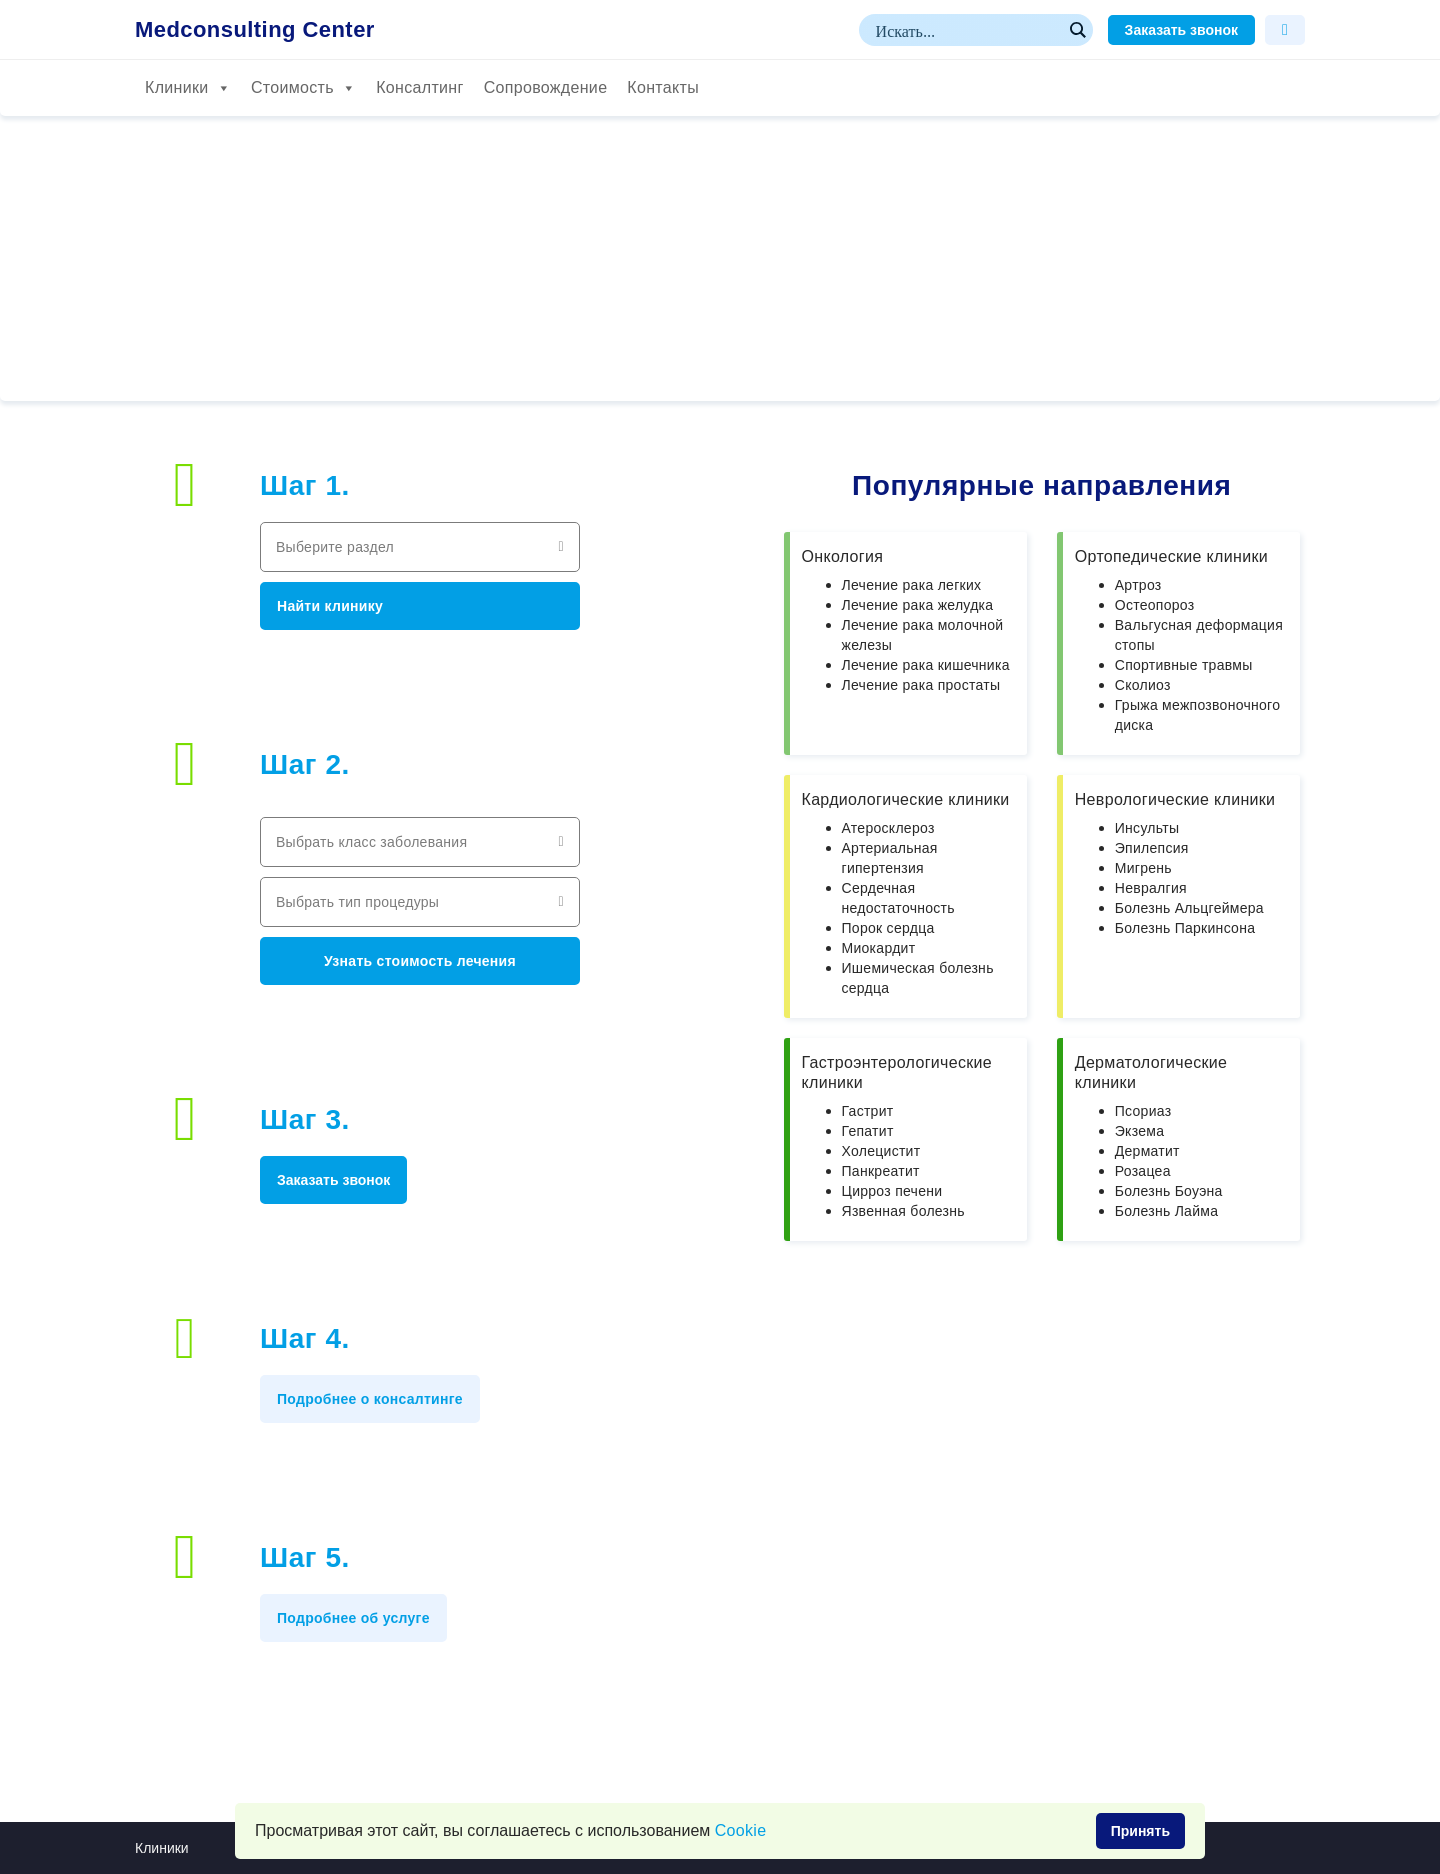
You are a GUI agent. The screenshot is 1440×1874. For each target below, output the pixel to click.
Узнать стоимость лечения (420, 961)
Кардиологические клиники (906, 799)
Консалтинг (419, 87)
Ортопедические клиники (1171, 556)
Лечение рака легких (912, 585)
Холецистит (881, 1151)
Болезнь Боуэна (1169, 1191)
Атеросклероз (888, 828)
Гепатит (868, 1131)
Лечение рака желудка (918, 605)
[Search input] (967, 30)
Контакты (663, 87)
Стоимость (303, 88)
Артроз (1138, 585)
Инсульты (1147, 828)
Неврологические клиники (1175, 799)
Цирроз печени (892, 1191)
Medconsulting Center (255, 30)
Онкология (843, 556)
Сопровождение (546, 87)
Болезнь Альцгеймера (1189, 908)
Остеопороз (1155, 605)
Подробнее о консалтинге (370, 1399)
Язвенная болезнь (903, 1211)
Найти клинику (330, 606)
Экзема (1139, 1131)
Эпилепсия (1152, 848)
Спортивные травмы (1184, 665)
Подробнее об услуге (353, 1618)
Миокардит (879, 948)
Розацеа (1143, 1171)
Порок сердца (888, 928)
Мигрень (1143, 868)
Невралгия (1151, 888)
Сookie (741, 1830)
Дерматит (1147, 1151)
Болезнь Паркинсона (1185, 928)
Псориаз (1143, 1111)
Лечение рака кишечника (926, 665)
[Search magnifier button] (1077, 30)
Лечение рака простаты (921, 685)
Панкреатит (881, 1171)
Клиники (188, 88)
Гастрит (868, 1111)
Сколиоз (1143, 685)
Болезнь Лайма (1167, 1211)
